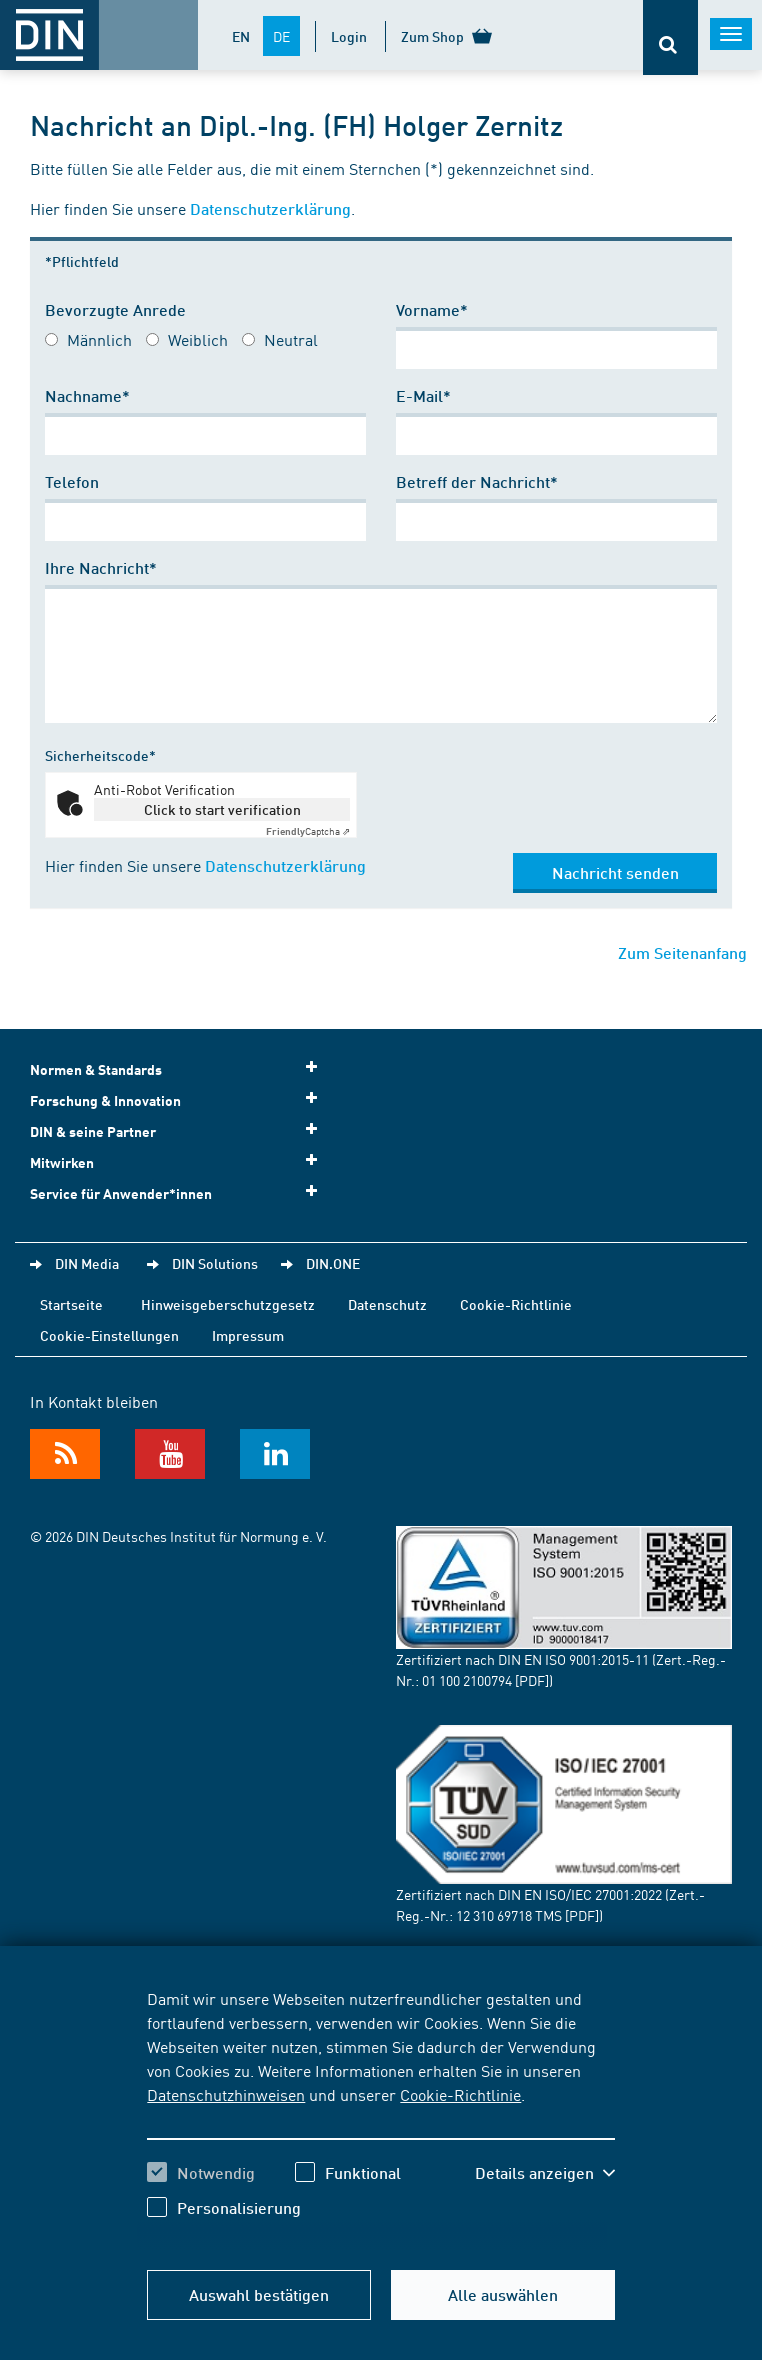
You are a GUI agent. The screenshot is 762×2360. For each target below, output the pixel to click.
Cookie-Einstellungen (109, 1335)
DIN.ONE (333, 1263)
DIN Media (87, 1263)
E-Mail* (423, 395)
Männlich (99, 339)
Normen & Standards (180, 1068)
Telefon (72, 481)
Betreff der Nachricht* (477, 481)
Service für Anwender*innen (180, 1192)
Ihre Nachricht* (101, 567)
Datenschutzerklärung (270, 208)
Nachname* (87, 395)
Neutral (291, 339)
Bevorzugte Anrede (115, 309)
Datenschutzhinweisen (226, 2094)
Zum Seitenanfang (682, 952)
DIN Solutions (215, 1263)
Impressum (248, 1335)
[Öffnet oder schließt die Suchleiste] (670, 37)
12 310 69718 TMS (509, 1915)
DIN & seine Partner (180, 1130)
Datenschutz (387, 1304)
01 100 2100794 (467, 1680)
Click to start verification (222, 809)
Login (349, 36)
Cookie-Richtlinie (460, 2094)
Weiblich (198, 339)
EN (241, 36)
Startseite (71, 1304)
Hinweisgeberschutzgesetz (228, 1304)
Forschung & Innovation (180, 1099)
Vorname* (432, 309)
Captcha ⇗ (308, 831)
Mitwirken (180, 1161)
